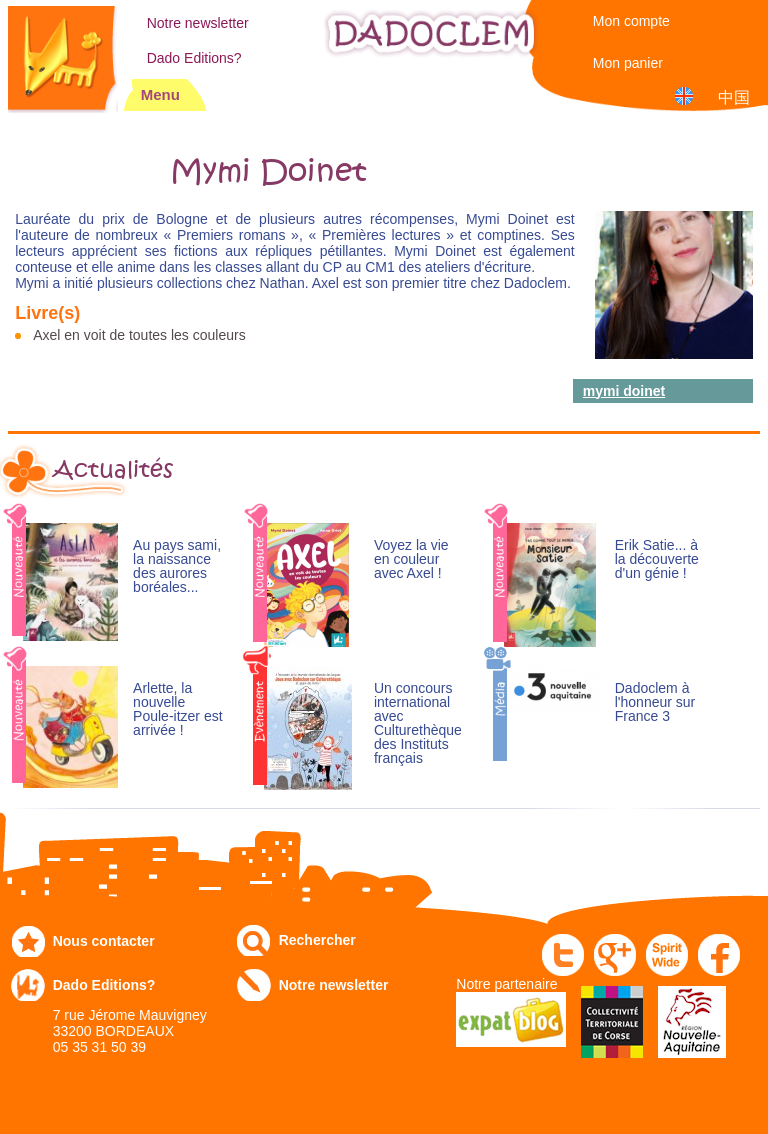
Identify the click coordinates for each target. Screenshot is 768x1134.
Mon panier (628, 63)
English (687, 95)
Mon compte (631, 21)
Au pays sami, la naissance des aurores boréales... (177, 566)
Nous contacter (104, 941)
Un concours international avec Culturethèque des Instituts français (418, 723)
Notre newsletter (198, 23)
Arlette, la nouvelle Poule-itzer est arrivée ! (177, 709)
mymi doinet (624, 391)
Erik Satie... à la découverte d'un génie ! (657, 559)
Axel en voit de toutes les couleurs (139, 335)
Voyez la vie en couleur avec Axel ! (411, 559)
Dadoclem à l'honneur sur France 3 (655, 702)
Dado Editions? (194, 58)
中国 (734, 97)
